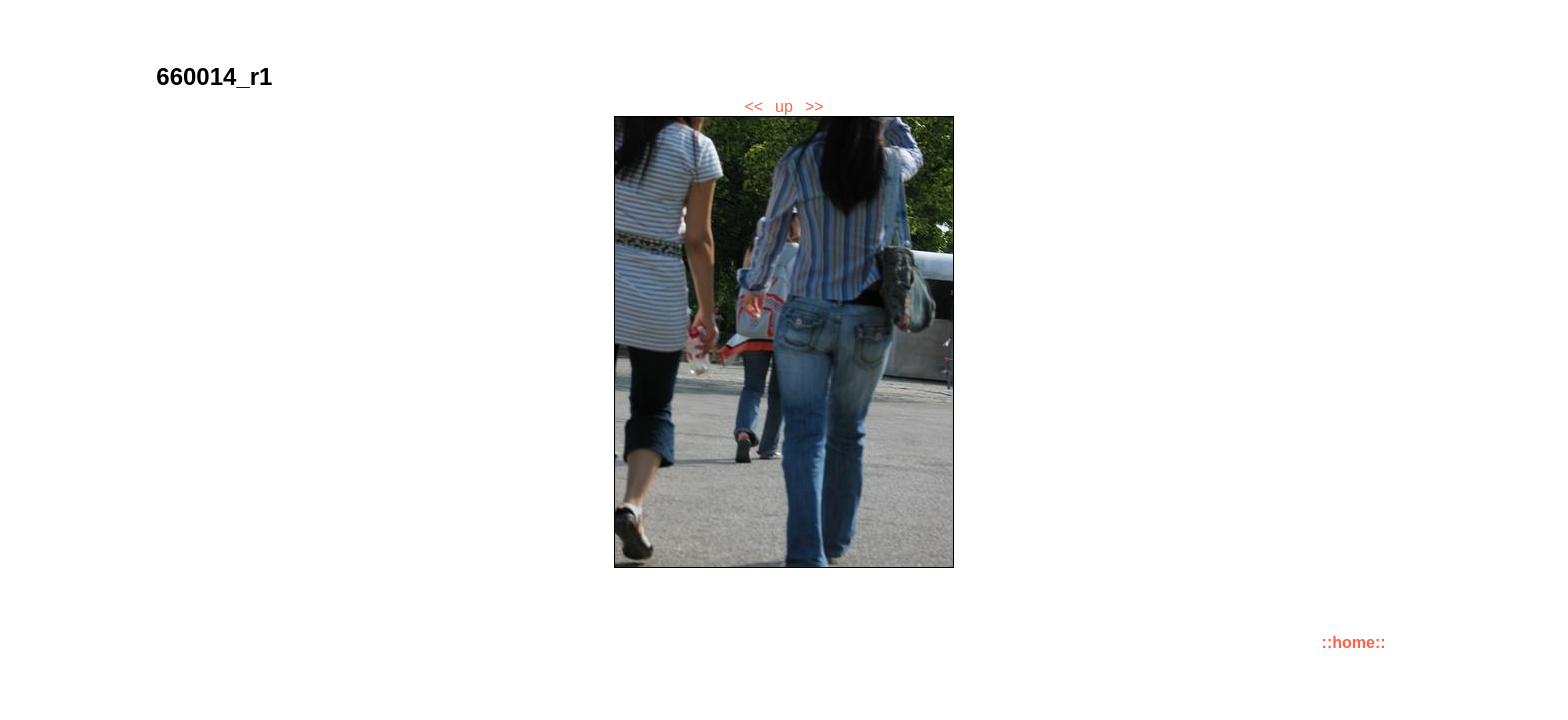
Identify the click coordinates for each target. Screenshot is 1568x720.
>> (814, 106)
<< (753, 106)
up (784, 106)
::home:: (1354, 642)
